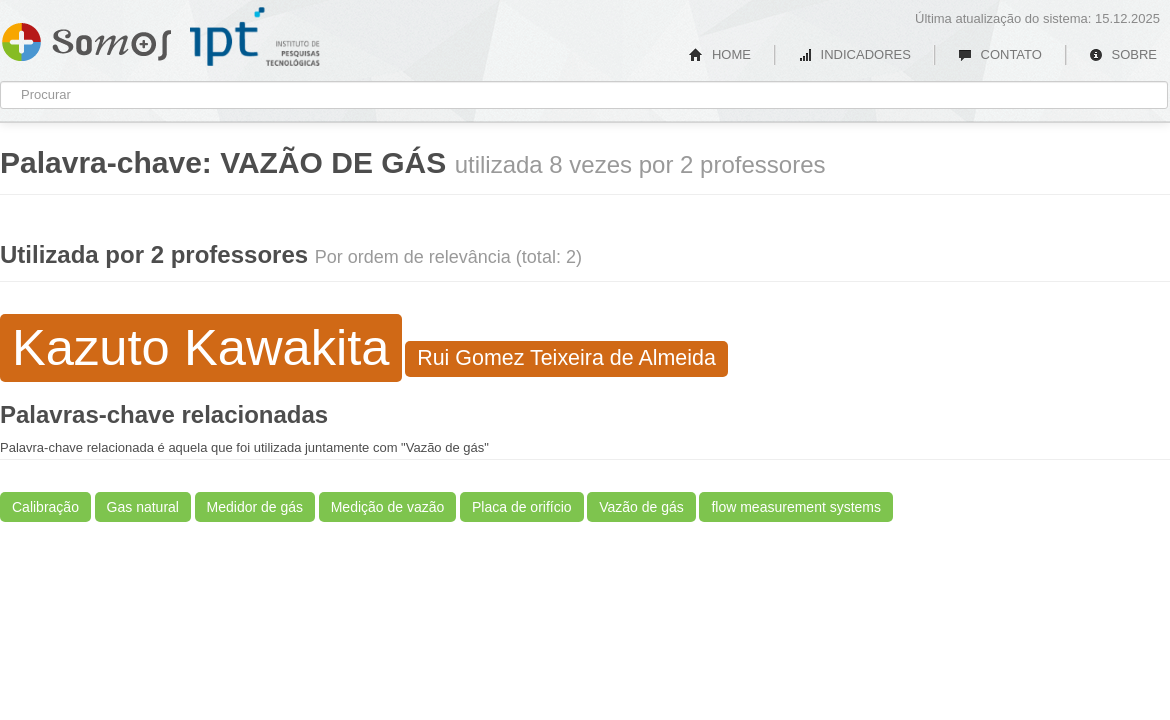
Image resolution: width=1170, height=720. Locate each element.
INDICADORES (854, 54)
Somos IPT (86, 38)
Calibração (45, 507)
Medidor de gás (255, 507)
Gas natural (143, 507)
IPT (255, 37)
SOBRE (1123, 54)
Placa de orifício (522, 507)
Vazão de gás (641, 507)
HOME (720, 54)
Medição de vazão (388, 507)
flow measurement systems (796, 507)
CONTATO (1000, 54)
